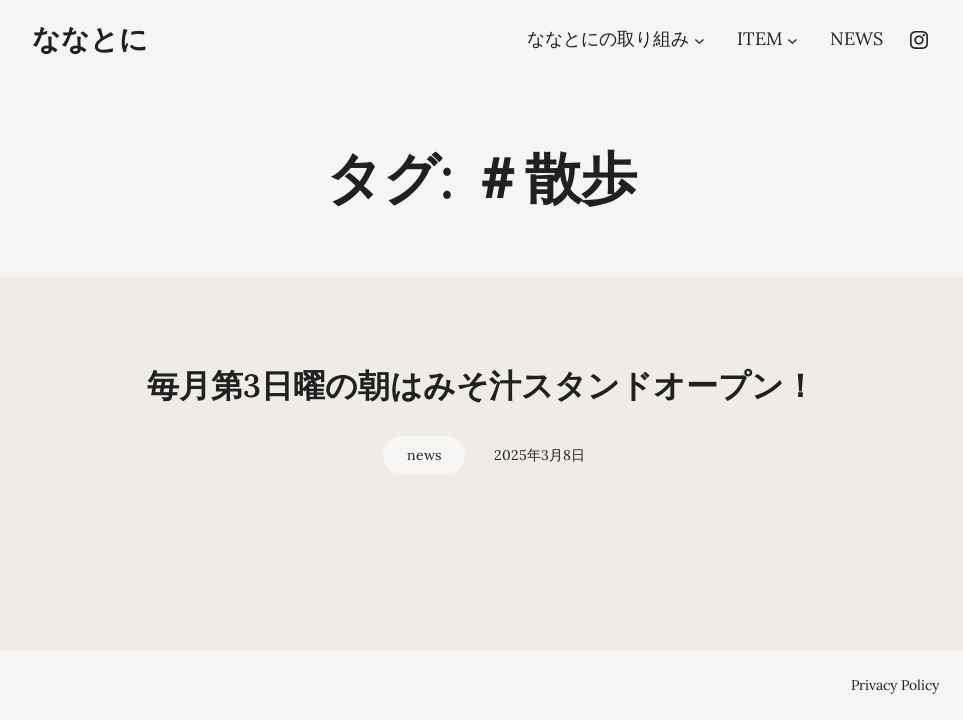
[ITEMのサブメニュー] (792, 39)
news (424, 455)
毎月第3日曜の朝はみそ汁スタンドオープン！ (481, 385)
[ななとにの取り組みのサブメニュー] (699, 39)
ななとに (90, 39)
